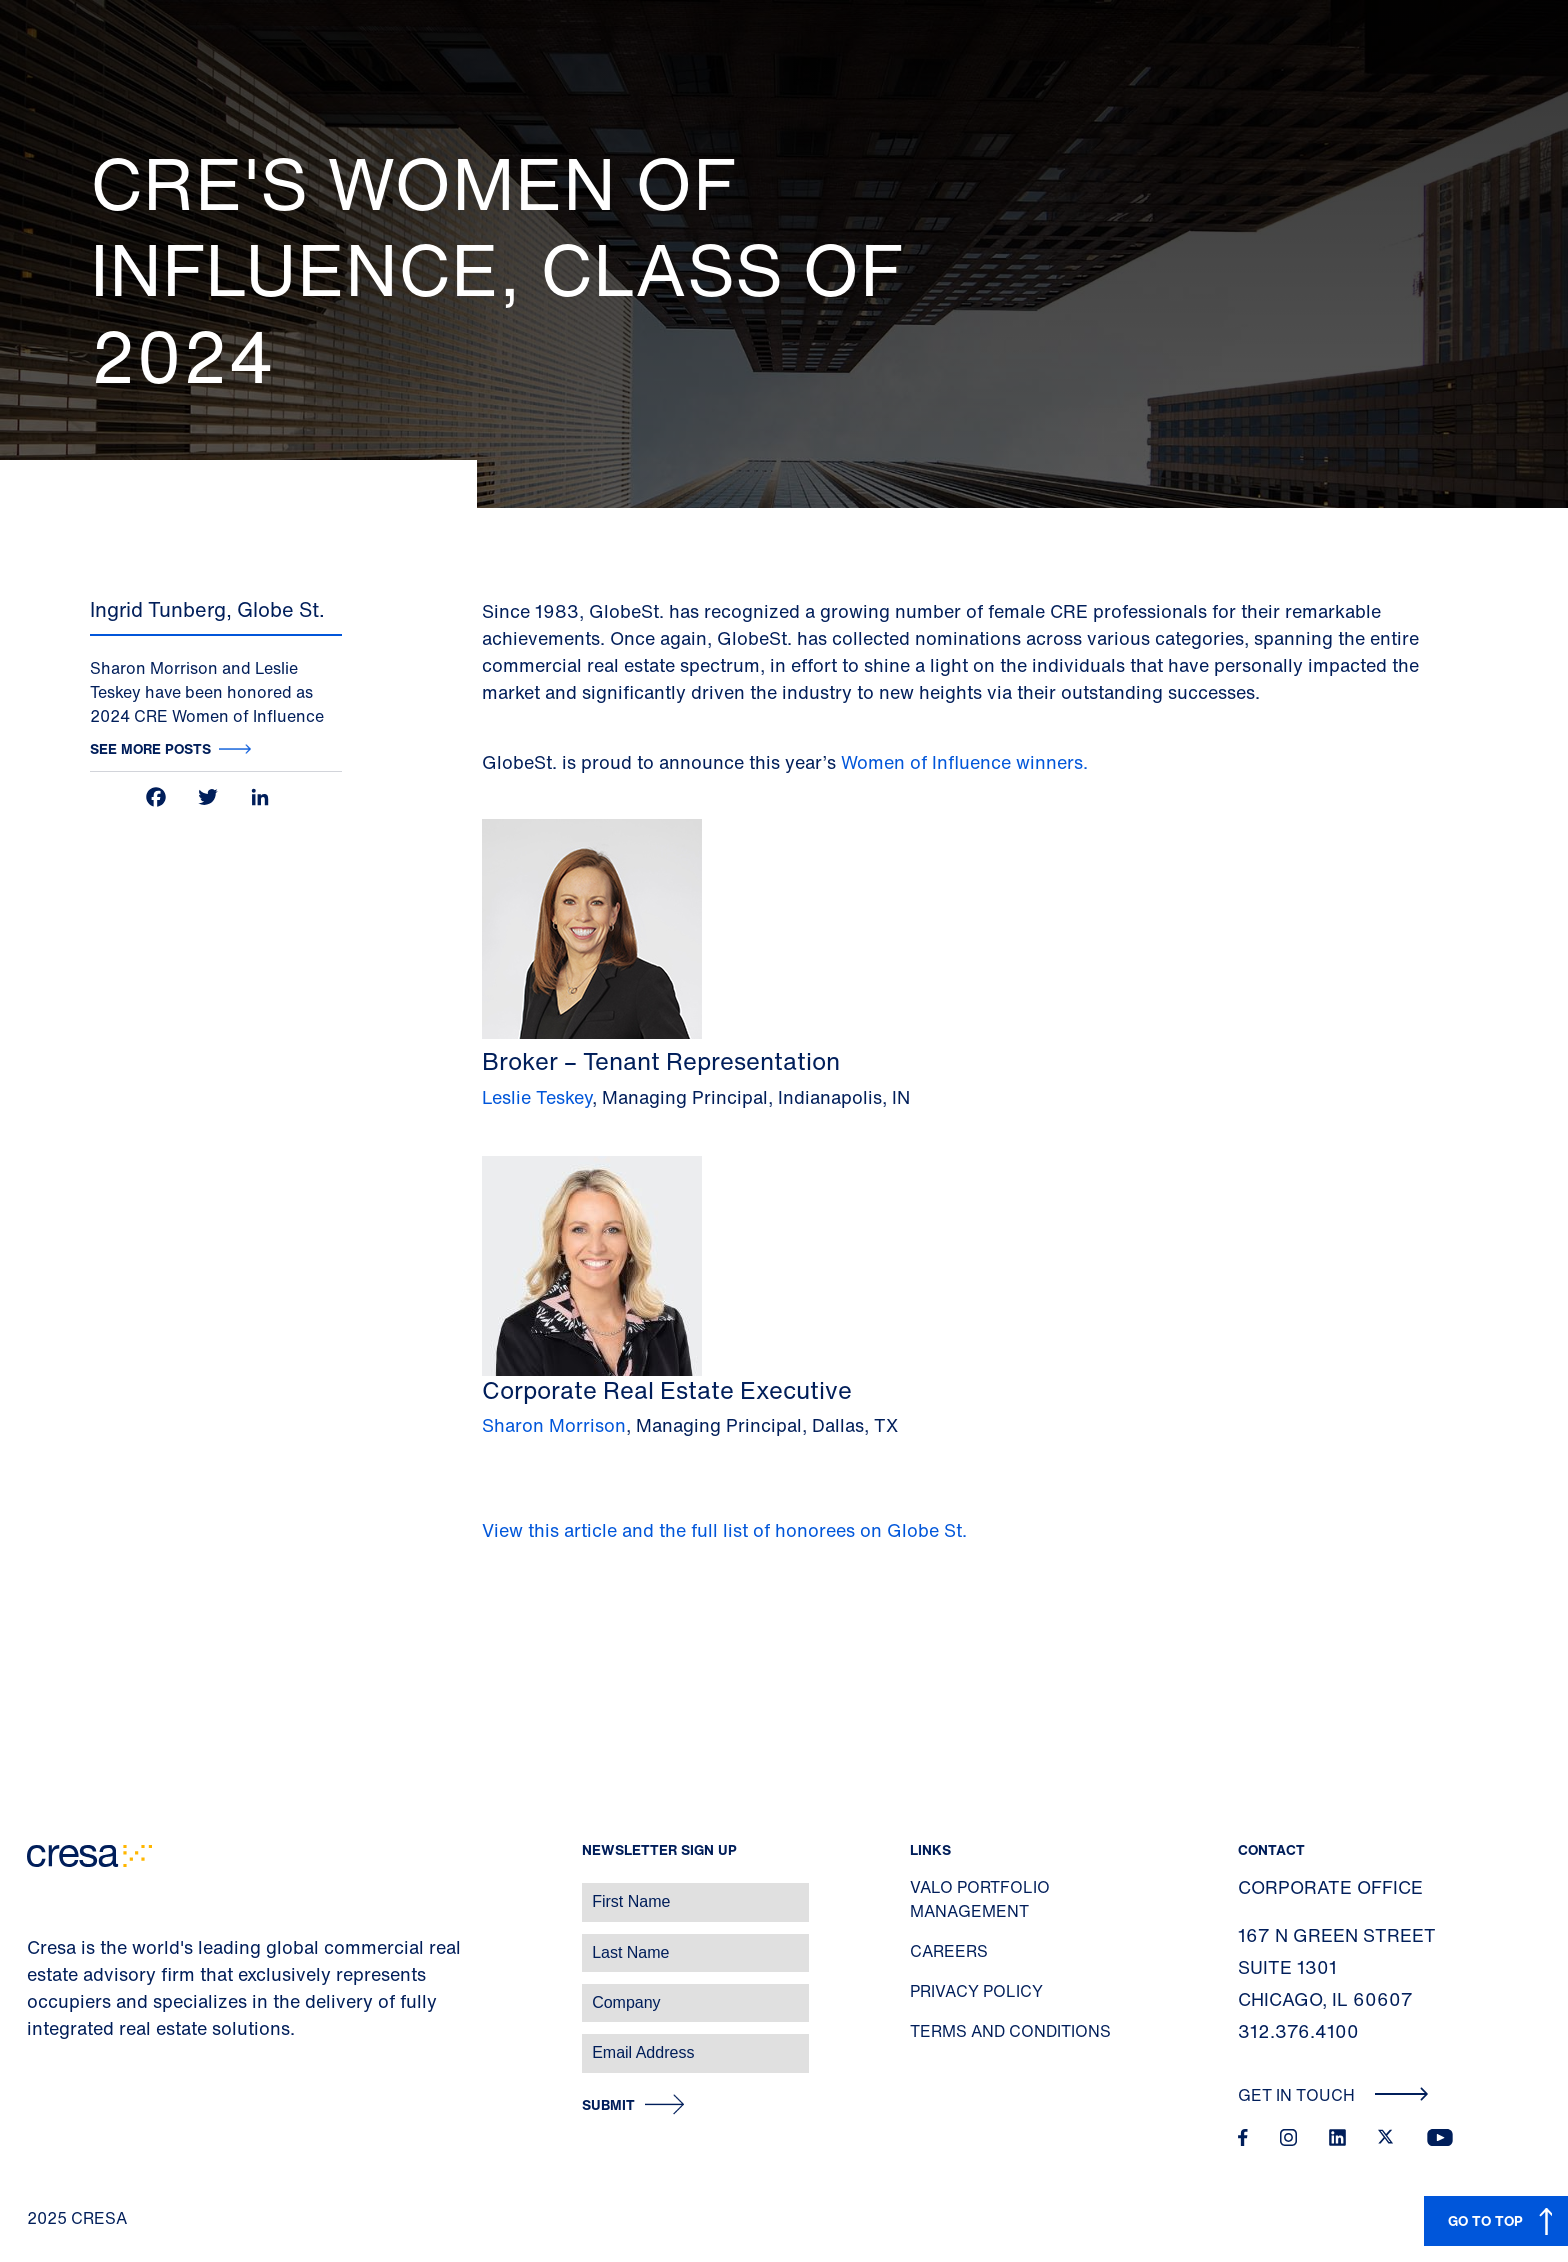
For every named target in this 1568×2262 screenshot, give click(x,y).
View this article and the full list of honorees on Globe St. (724, 1530)
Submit (608, 2105)
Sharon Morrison (554, 1425)
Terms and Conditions (1010, 2031)
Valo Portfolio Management (980, 1899)
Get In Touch (1333, 2095)
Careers (949, 1951)
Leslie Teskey (537, 1097)
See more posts (150, 748)
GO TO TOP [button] (1485, 2220)
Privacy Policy (976, 1991)
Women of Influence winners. (967, 762)
